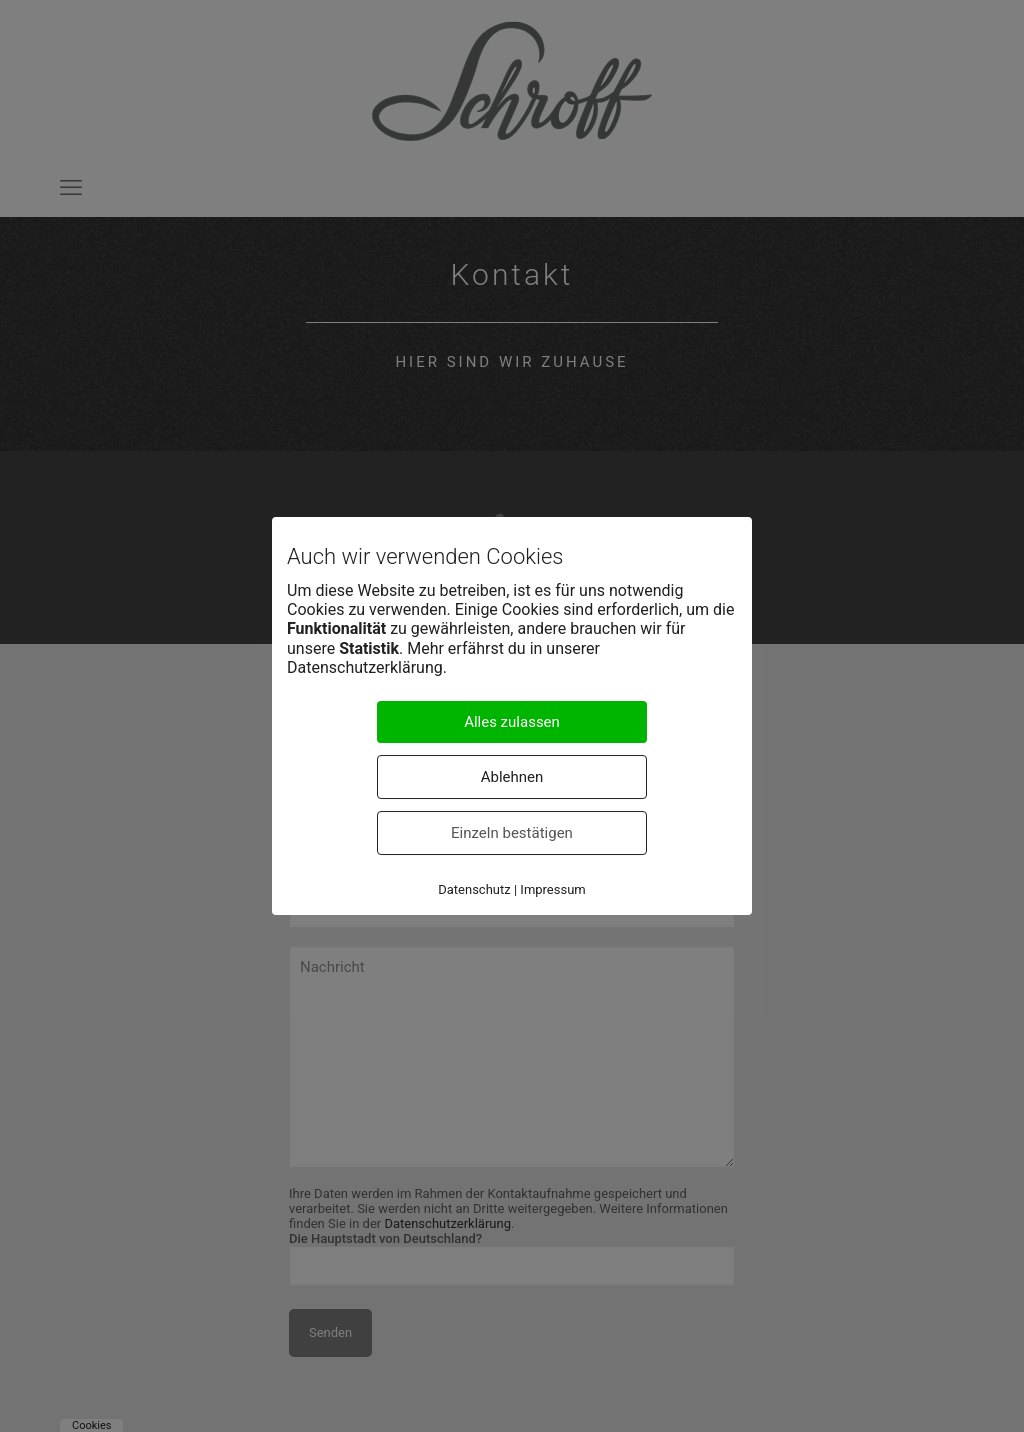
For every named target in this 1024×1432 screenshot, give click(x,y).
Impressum (552, 889)
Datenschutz (474, 889)
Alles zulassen (512, 722)
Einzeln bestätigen (512, 833)
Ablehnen (512, 777)
